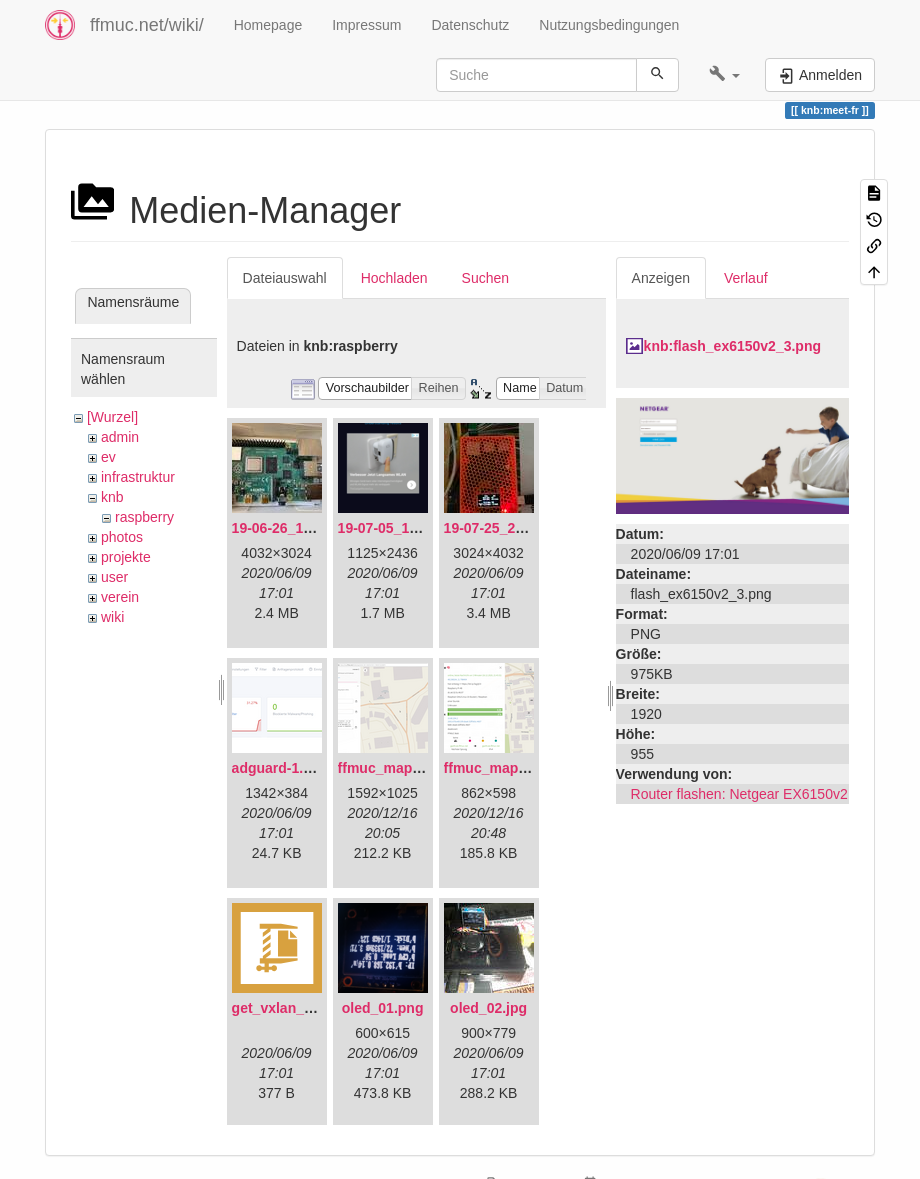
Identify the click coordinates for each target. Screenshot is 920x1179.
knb (112, 497)
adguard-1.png (280, 768)
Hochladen (394, 278)
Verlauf (746, 278)
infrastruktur (138, 477)
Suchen (485, 278)
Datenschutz (470, 25)
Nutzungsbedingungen (609, 25)
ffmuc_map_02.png (508, 768)
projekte (126, 557)
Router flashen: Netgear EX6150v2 (739, 794)
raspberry (144, 517)
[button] (724, 75)
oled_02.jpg (488, 1008)
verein (120, 597)
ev (108, 457)
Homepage (268, 25)
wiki (112, 617)
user (114, 577)
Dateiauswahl (285, 278)
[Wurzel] (112, 417)
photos (122, 537)
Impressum (366, 25)
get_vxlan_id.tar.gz (294, 1008)
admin (120, 437)
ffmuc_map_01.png (402, 768)
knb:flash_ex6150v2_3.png (732, 346)
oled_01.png (383, 1008)
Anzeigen (661, 278)
